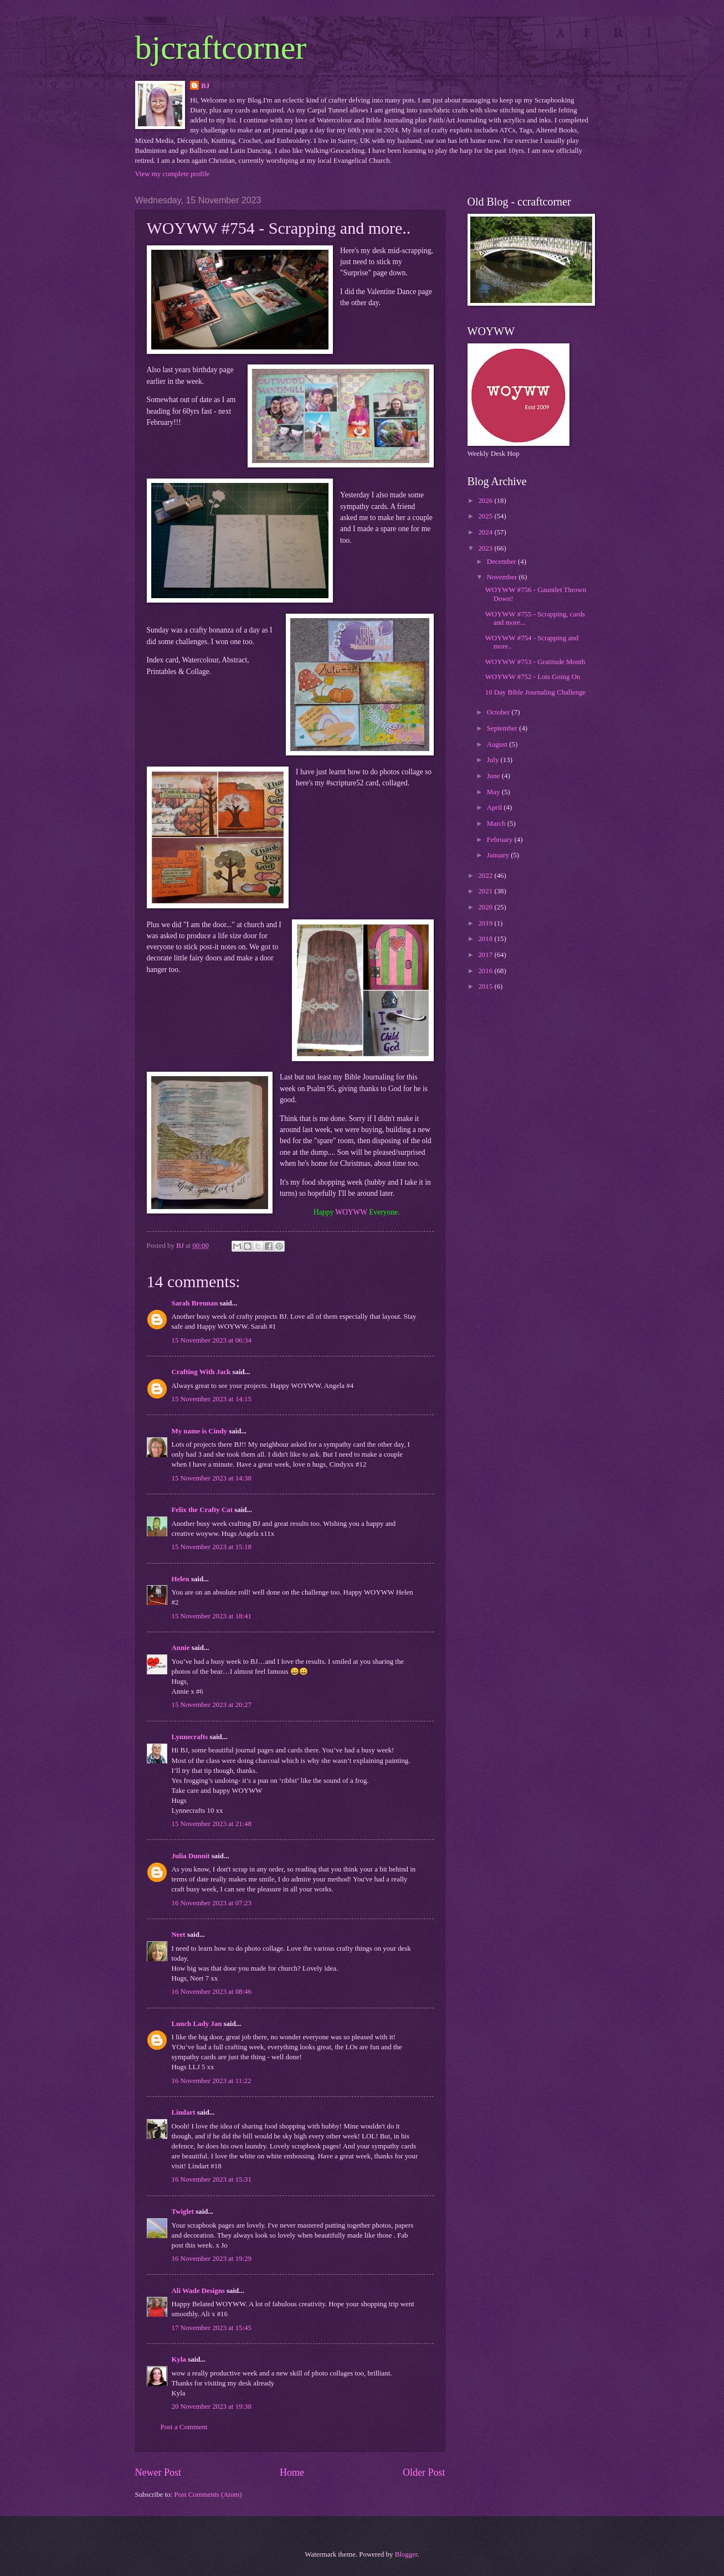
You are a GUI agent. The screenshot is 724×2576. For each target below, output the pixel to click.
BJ (205, 86)
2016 (486, 971)
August (498, 744)
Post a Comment (184, 2427)
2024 (486, 532)
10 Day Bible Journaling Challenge (535, 692)
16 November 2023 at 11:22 (211, 2081)
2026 (486, 501)
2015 (486, 986)
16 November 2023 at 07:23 (211, 1903)
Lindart (184, 2112)
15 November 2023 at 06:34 (211, 1340)
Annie (181, 1648)
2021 (486, 891)
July (494, 760)
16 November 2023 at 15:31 (211, 2179)
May (494, 792)
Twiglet (183, 2211)
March (497, 823)
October (499, 712)
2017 (486, 955)
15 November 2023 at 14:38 (211, 1478)
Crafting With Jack (201, 1372)
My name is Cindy (200, 1431)
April (495, 807)
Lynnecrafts (190, 1737)
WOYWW (351, 1212)
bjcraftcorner (221, 47)
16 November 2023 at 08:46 (211, 1992)
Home (292, 2472)
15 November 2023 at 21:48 (211, 1824)
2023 (486, 548)
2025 (486, 516)
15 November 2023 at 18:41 (211, 1616)
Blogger (406, 2554)
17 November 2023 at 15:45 (211, 2328)
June (494, 776)
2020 (486, 907)
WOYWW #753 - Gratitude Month (535, 662)
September (503, 728)
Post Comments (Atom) (208, 2494)
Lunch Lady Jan (197, 2024)
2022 (486, 876)
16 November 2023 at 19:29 (211, 2259)
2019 (486, 923)
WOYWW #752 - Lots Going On (533, 677)
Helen (180, 1579)
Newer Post (158, 2472)
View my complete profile (172, 174)
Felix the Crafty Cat (202, 1510)
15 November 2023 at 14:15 (211, 1399)
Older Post (424, 2472)
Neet (179, 1935)
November (503, 577)
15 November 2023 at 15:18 (211, 1547)
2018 (486, 939)
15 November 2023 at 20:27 (211, 1705)
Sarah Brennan (195, 1303)
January (499, 855)
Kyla (179, 2359)
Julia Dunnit (191, 1856)
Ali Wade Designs (198, 2291)
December (502, 561)
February (501, 840)
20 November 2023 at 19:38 (211, 2406)
